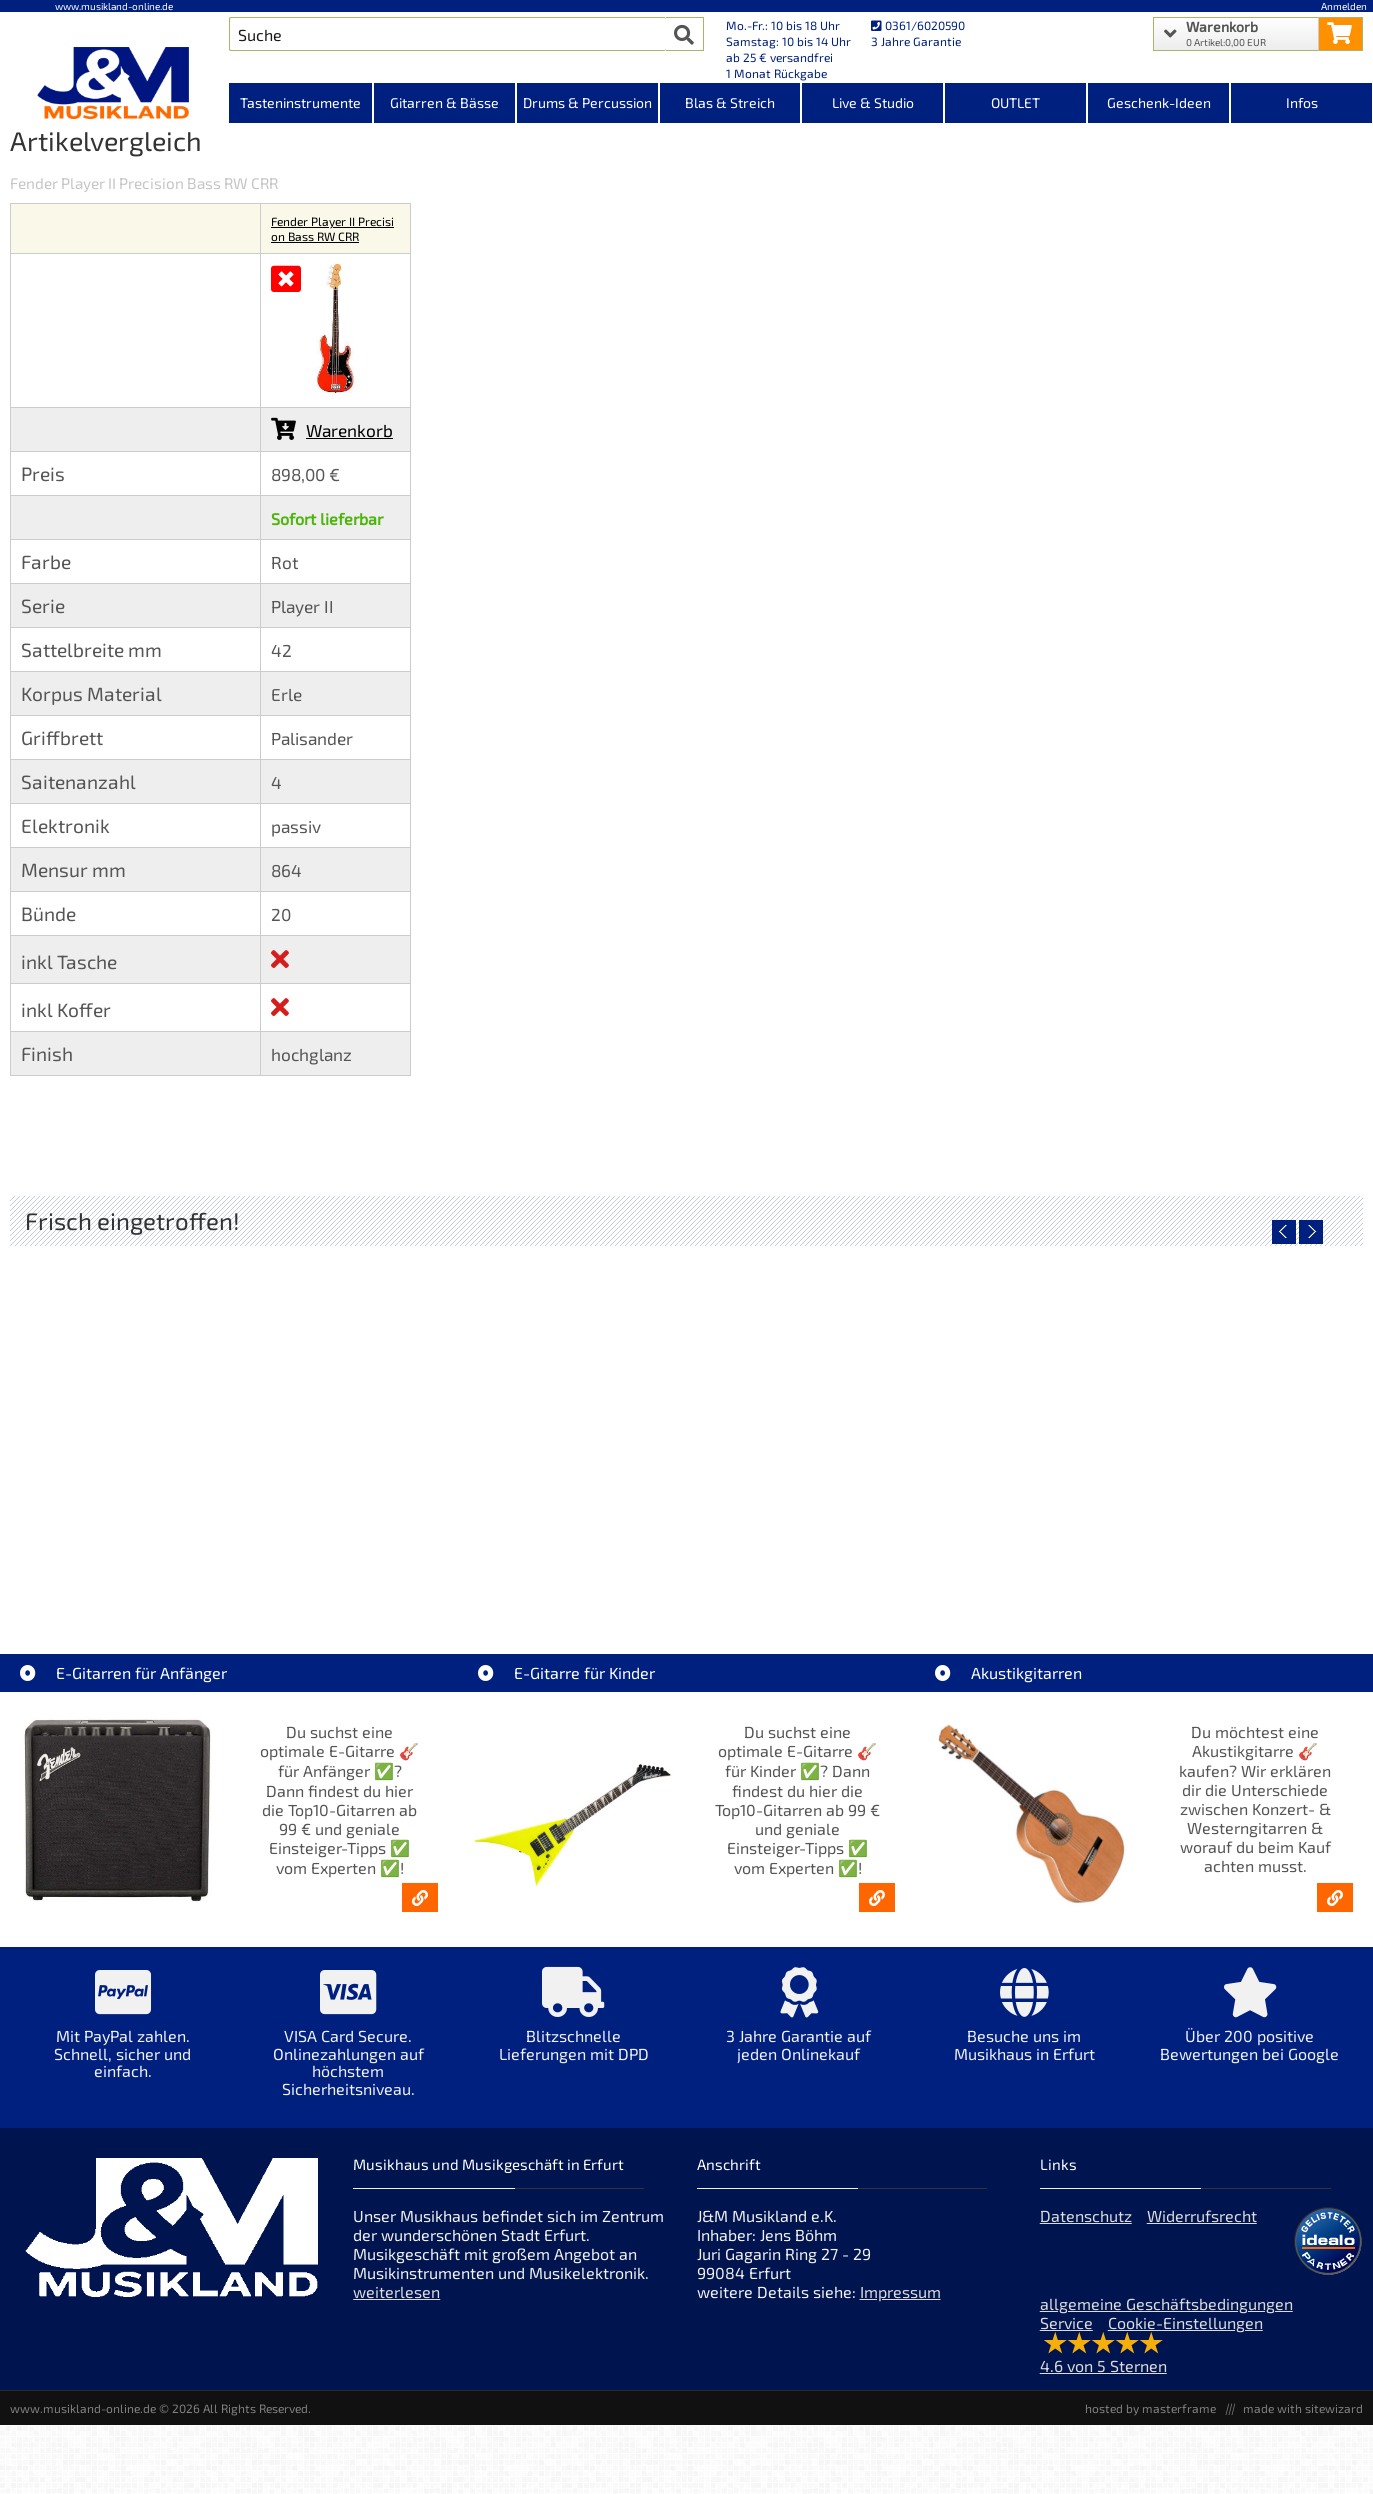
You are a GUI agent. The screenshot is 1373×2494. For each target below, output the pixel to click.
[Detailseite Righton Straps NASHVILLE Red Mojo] (1193, 1416)
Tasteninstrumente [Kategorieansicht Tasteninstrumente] (300, 102)
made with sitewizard (1303, 2408)
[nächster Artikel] (1311, 1232)
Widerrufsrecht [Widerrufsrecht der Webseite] (1202, 2215)
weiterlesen (396, 2291)
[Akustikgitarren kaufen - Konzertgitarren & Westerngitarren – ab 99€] (1335, 1897)
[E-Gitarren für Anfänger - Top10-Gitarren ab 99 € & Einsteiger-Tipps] (420, 1897)
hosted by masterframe (1150, 2408)
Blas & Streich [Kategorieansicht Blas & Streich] (730, 102)
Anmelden (1344, 6)
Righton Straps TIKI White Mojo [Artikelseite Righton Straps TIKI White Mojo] (517, 1559)
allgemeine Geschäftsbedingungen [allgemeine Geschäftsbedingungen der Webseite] (1166, 2303)
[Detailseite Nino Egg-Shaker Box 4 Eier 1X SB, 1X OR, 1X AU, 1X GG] (179, 1416)
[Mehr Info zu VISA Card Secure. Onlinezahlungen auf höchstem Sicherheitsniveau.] (347, 2046)
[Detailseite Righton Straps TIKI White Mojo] (517, 1416)
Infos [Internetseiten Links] (1302, 102)
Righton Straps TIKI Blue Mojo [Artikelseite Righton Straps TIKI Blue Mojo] (855, 1559)
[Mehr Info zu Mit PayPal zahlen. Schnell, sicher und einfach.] (122, 2037)
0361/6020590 (918, 25)
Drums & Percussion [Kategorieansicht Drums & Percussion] (587, 102)
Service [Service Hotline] (1066, 2322)
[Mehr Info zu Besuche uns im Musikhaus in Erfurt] (1024, 2028)
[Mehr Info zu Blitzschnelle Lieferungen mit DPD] (573, 2028)
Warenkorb (332, 430)
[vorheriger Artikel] (1284, 1232)
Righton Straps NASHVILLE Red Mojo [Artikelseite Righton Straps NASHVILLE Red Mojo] (1193, 1559)
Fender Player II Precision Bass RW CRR (332, 228)
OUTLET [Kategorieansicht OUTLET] (1015, 102)
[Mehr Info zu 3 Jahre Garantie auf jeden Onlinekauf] (798, 2028)
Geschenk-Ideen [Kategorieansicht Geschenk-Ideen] (1159, 102)
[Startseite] (114, 83)
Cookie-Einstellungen (1185, 2322)
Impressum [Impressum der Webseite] (900, 2291)
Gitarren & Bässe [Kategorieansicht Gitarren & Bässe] (444, 102)
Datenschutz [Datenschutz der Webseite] (1086, 2215)
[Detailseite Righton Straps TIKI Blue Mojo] (855, 1416)
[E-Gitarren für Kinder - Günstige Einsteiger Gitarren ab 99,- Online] (877, 1897)
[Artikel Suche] (447, 34)
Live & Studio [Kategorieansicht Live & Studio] (873, 102)
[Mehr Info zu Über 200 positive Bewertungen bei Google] (1249, 2028)
